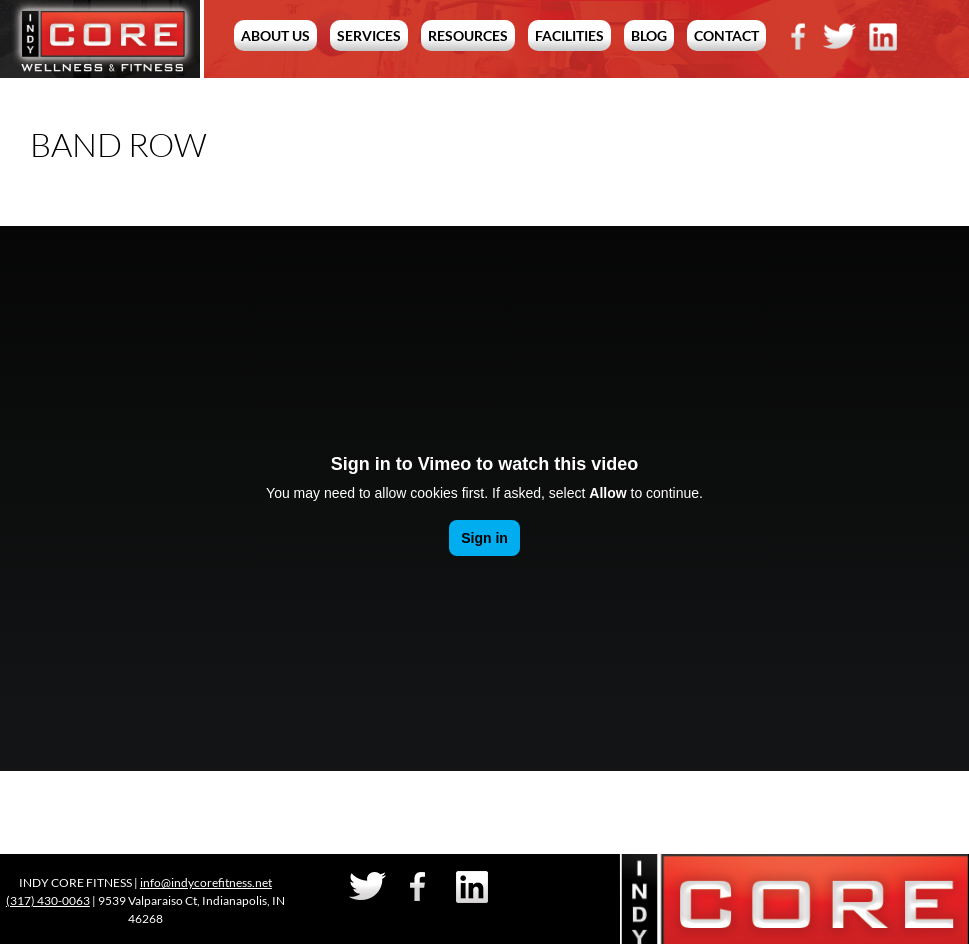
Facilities (569, 35)
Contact (726, 35)
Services (369, 35)
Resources (468, 35)
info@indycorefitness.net (206, 882)
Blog (649, 35)
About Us (275, 35)
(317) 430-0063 (48, 900)
